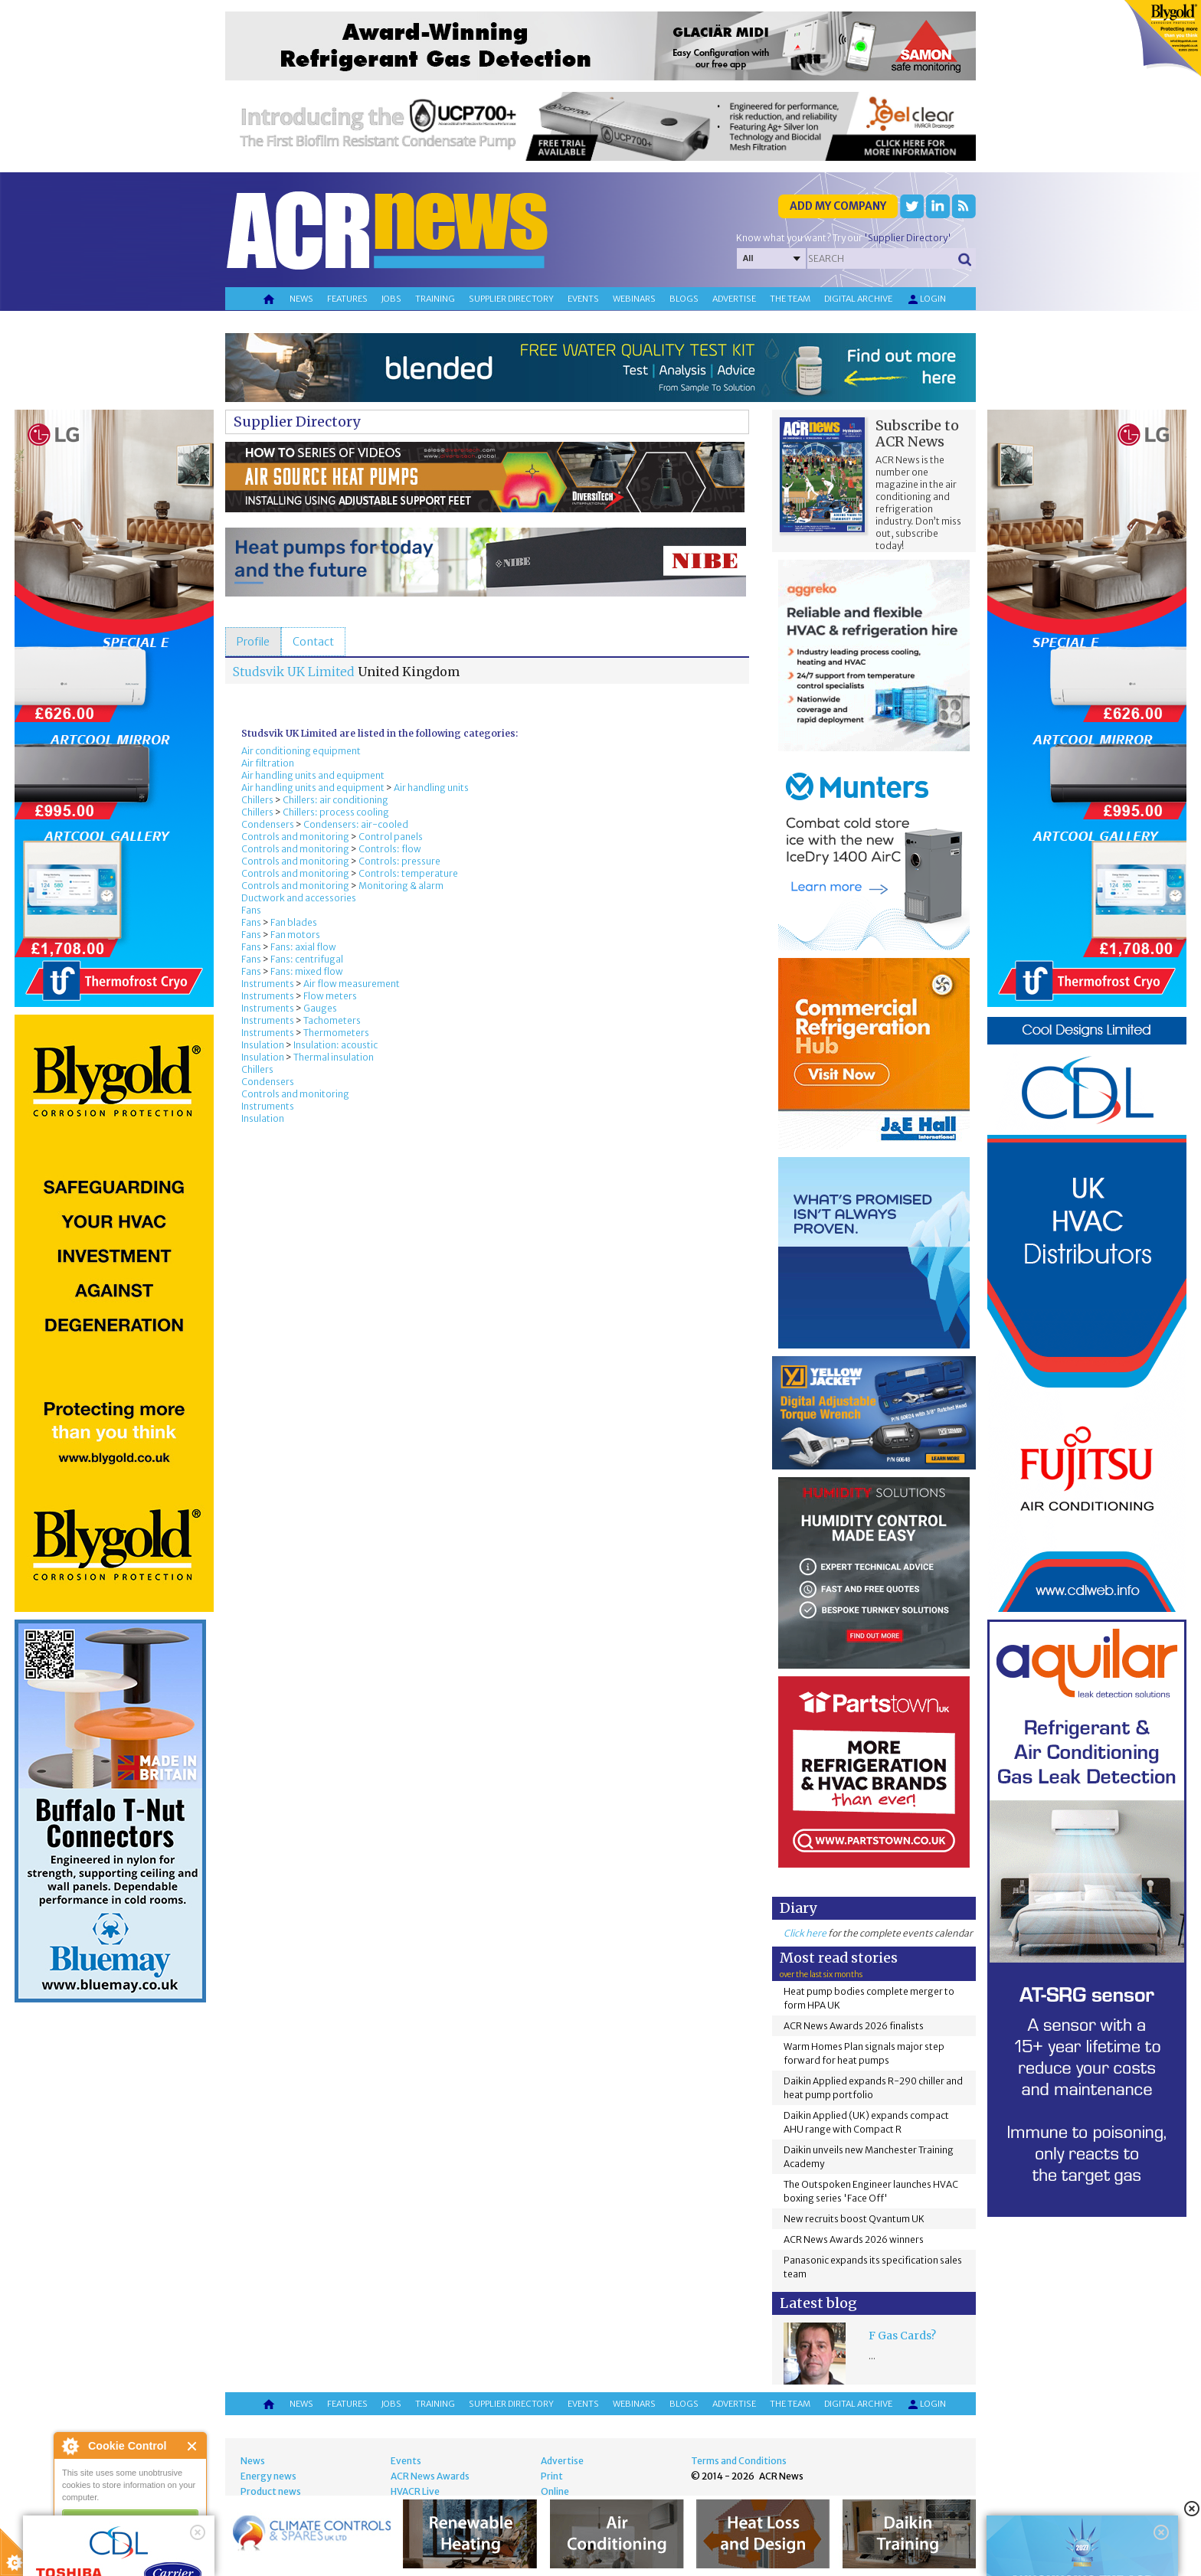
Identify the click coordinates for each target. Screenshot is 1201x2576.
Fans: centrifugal (306, 959)
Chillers (257, 800)
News (301, 298)
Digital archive (858, 298)
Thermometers (336, 1032)
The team (790, 298)
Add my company (838, 206)
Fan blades (293, 922)
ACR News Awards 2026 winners (854, 2239)
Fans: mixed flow (306, 971)
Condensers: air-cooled (355, 824)
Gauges (320, 1008)
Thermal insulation (333, 1057)
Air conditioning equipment (301, 751)
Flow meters (330, 996)
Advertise (734, 298)
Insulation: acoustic (335, 1045)
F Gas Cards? (902, 2335)
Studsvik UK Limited (294, 671)
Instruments (267, 983)
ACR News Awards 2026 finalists (854, 2026)
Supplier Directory (297, 421)
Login (926, 299)
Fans (251, 910)
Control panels (390, 836)
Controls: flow (389, 849)
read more (84, 2557)
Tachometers (332, 1020)
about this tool (174, 2538)
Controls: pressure (399, 861)
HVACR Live (415, 2491)
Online (555, 2491)
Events (583, 298)
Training (435, 298)
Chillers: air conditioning (335, 800)
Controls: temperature (408, 873)
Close (193, 2446)
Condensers (267, 824)
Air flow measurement (351, 983)
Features (347, 298)
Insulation (262, 1045)
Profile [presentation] (253, 642)
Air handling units (431, 787)
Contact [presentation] (313, 642)
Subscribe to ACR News (917, 433)
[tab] (253, 641)
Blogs (684, 298)
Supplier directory (511, 298)
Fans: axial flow (303, 947)
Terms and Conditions (739, 2460)
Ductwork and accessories (298, 898)
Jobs (391, 298)
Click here (805, 1933)
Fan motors (295, 934)
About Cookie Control (69, 2446)
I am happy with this (130, 2518)
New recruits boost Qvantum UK (854, 2219)
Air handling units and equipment (313, 775)
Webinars (634, 298)
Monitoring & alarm (400, 885)
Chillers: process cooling (336, 812)
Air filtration (267, 763)
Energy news (268, 2476)
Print (552, 2476)
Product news (271, 2491)
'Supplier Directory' (907, 238)
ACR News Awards (430, 2476)
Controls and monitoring (295, 836)
